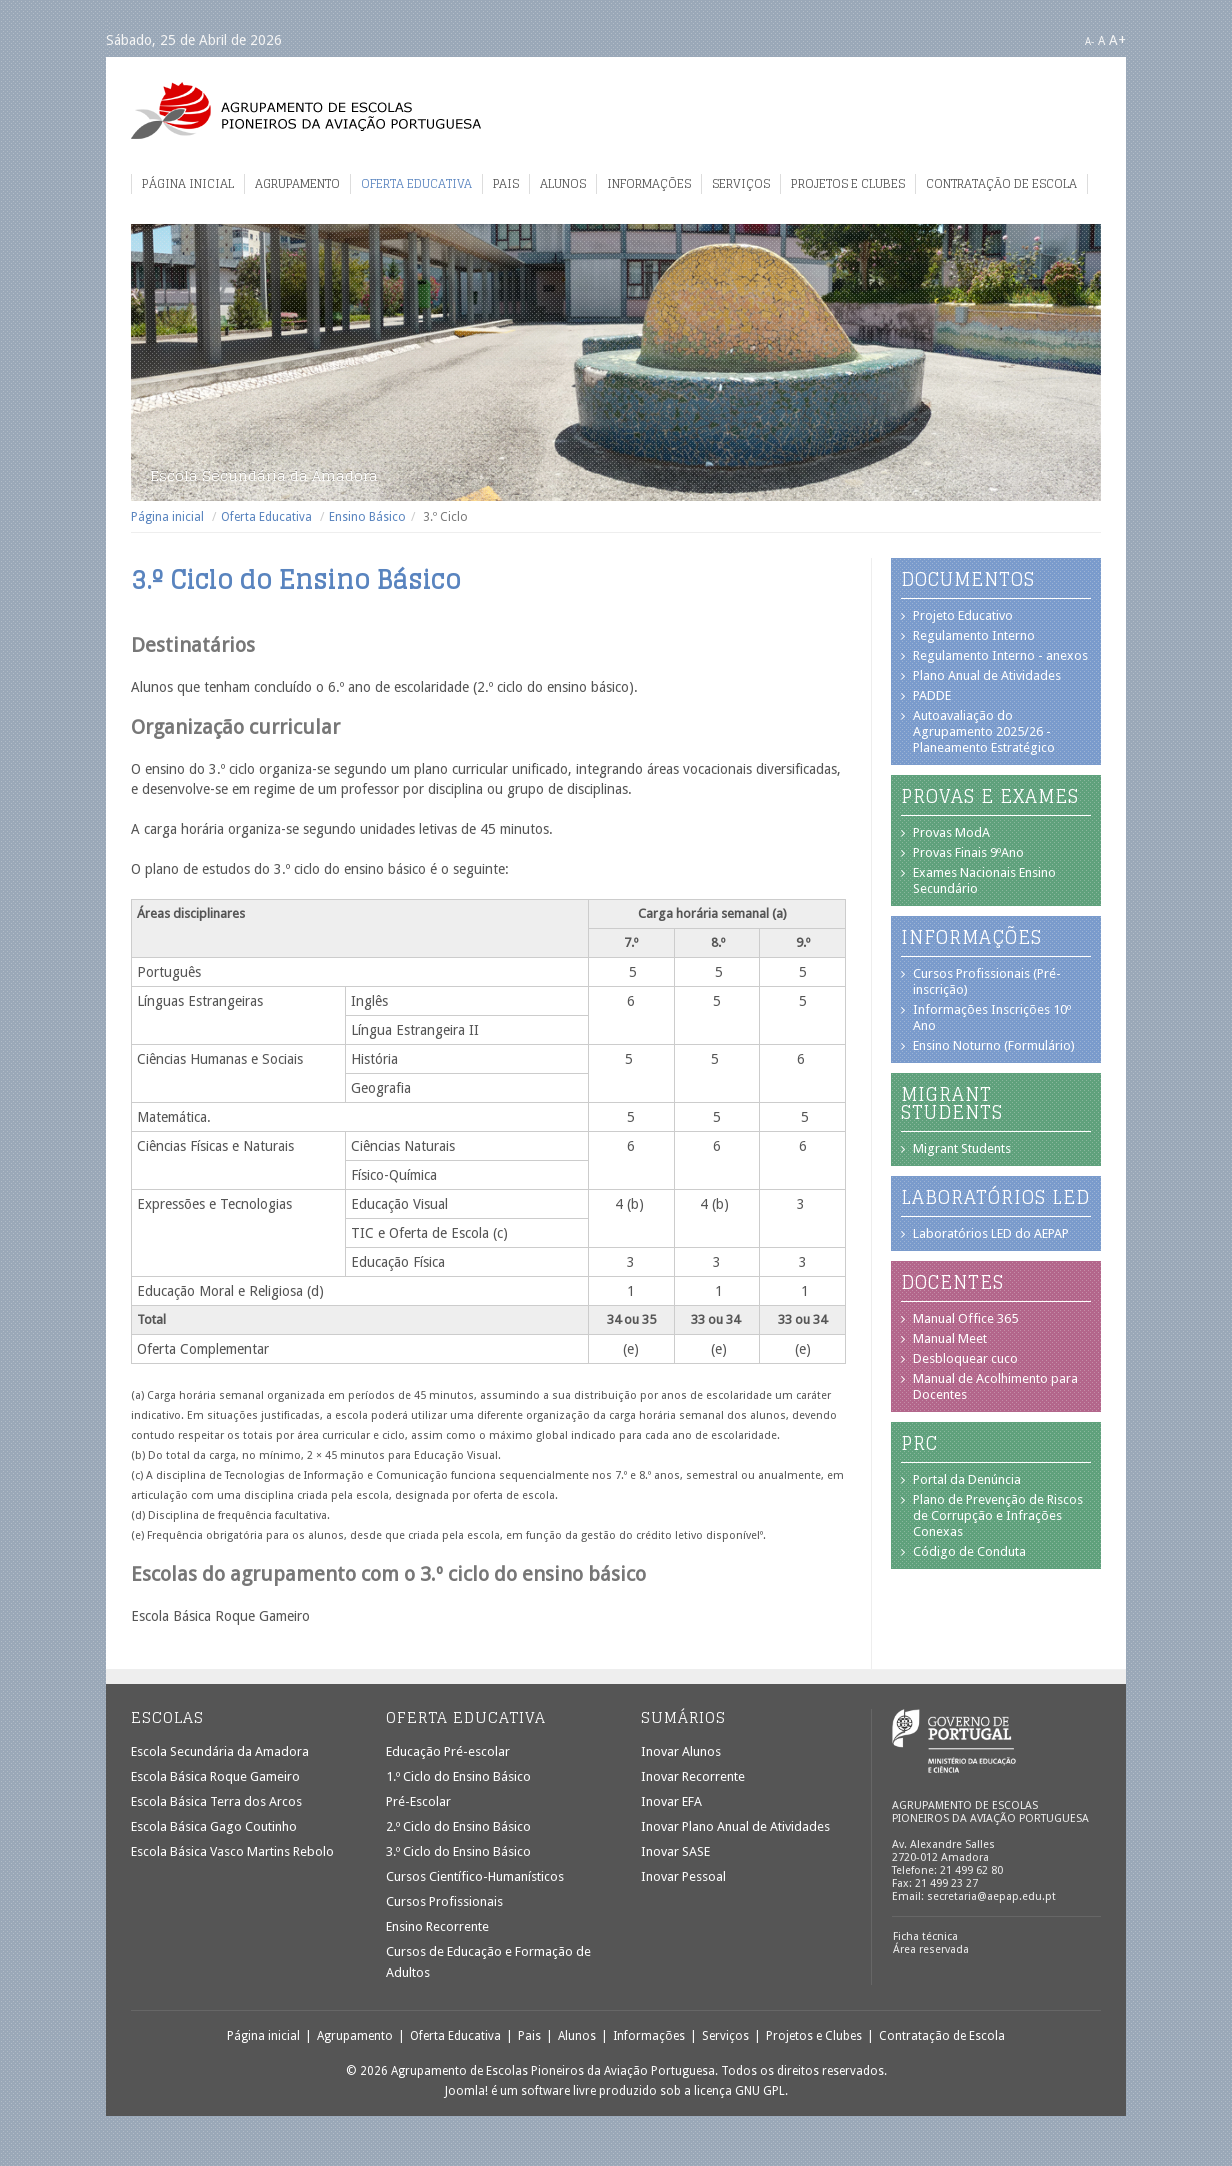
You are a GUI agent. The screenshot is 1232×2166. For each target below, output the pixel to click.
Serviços (741, 184)
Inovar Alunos (681, 1751)
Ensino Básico (367, 517)
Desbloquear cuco (965, 1358)
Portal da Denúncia (967, 1479)
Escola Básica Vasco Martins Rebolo (232, 1851)
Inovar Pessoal (683, 1876)
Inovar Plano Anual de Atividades (735, 1826)
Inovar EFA (671, 1801)
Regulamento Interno (974, 635)
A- (1089, 41)
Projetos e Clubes (848, 184)
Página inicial (188, 184)
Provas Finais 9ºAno (968, 852)
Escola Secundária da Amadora (220, 1751)
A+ (1117, 40)
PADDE (932, 695)
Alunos (563, 184)
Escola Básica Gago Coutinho (214, 1826)
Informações (649, 184)
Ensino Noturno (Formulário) (994, 1045)
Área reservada (931, 1949)
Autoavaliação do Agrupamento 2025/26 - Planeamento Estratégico (984, 731)
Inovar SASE (675, 1851)
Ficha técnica (925, 1936)
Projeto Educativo (963, 615)
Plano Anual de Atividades (987, 675)
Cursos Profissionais (444, 1901)
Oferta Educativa (416, 184)
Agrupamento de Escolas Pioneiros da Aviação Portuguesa (306, 110)
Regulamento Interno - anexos (1000, 655)
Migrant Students (962, 1148)
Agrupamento (297, 184)
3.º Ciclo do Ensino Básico (458, 1851)
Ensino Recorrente (437, 1926)
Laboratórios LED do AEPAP (991, 1233)
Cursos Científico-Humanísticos (475, 1876)
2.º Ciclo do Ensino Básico (458, 1826)
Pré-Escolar (418, 1801)
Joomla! (466, 2091)
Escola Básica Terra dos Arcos (216, 1801)
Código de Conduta (969, 1551)
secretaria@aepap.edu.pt (991, 1896)
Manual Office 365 (965, 1318)
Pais (506, 184)
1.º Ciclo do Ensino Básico (458, 1776)
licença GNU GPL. (741, 2091)
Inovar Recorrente (693, 1776)
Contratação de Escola (1001, 184)
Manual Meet (950, 1338)
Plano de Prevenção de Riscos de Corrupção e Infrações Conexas (998, 1515)
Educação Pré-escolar (448, 1751)
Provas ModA (951, 832)
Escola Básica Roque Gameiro (215, 1776)
